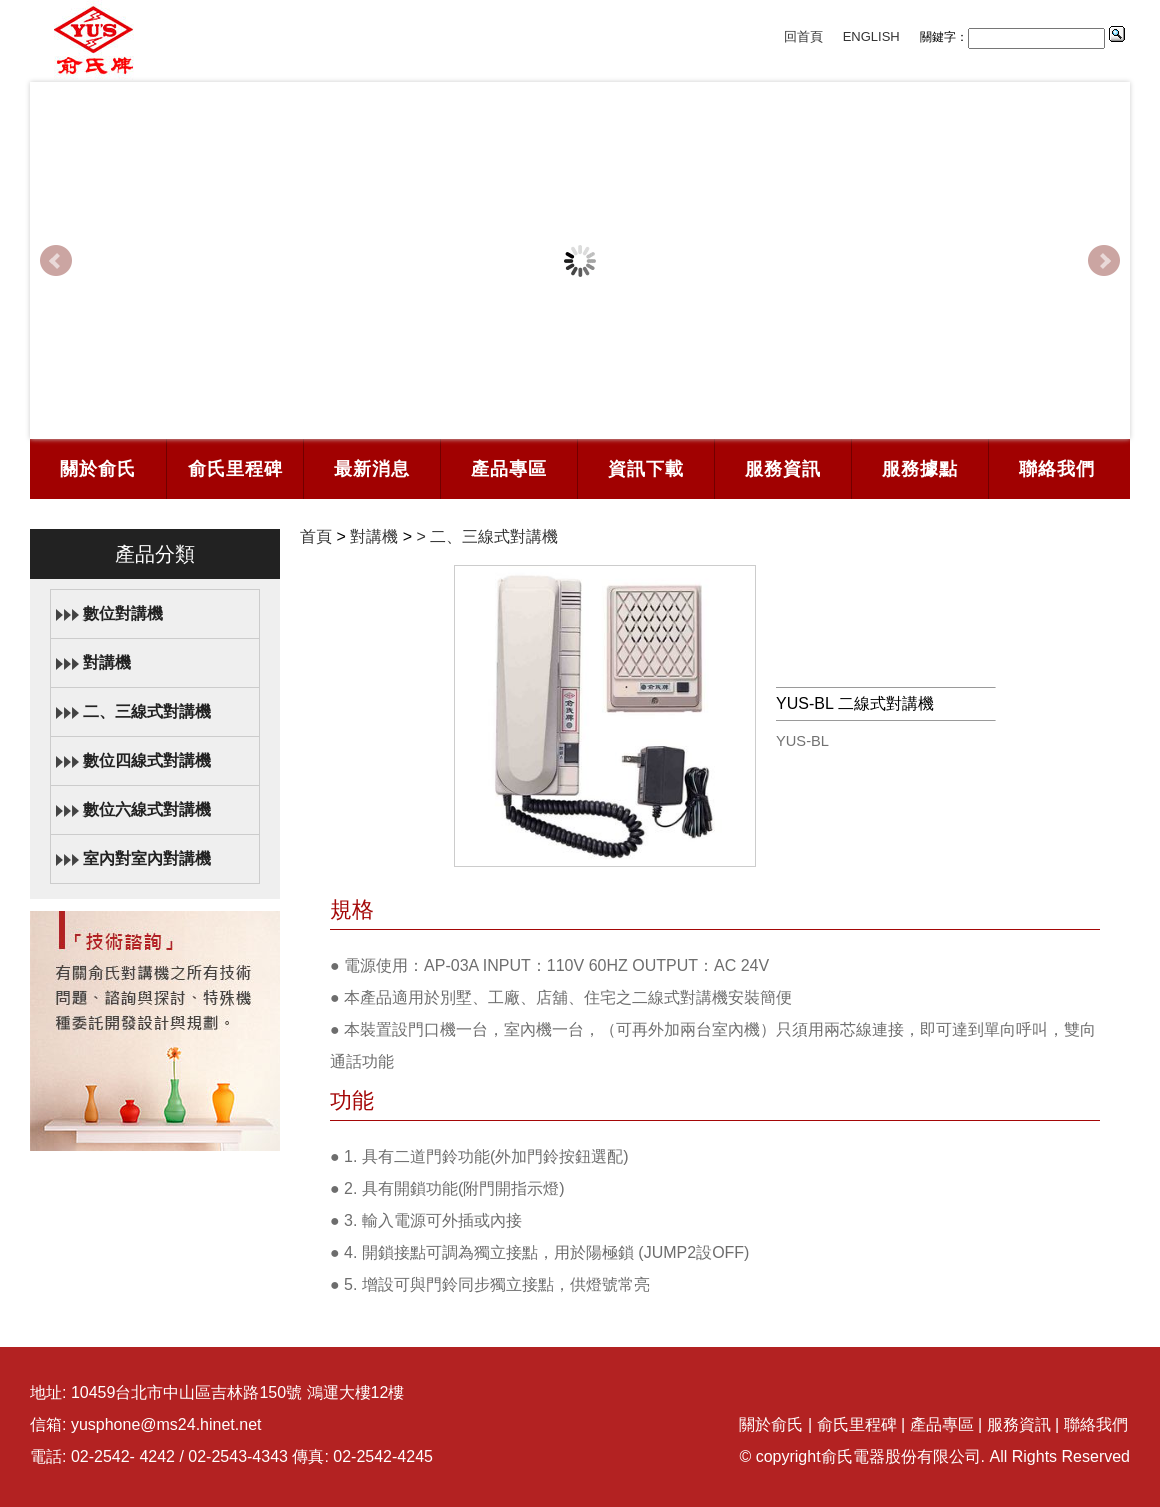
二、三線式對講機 (147, 711)
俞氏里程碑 (235, 469)
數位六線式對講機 (147, 809)
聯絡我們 (1057, 469)
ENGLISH (871, 36)
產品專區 (509, 469)
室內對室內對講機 (147, 858)
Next (1104, 261)
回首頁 (803, 36)
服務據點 (920, 469)
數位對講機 (123, 613)
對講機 (107, 662)
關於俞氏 (98, 469)
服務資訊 (783, 469)
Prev (56, 261)
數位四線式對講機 (147, 760)
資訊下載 (646, 469)
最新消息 (372, 469)
